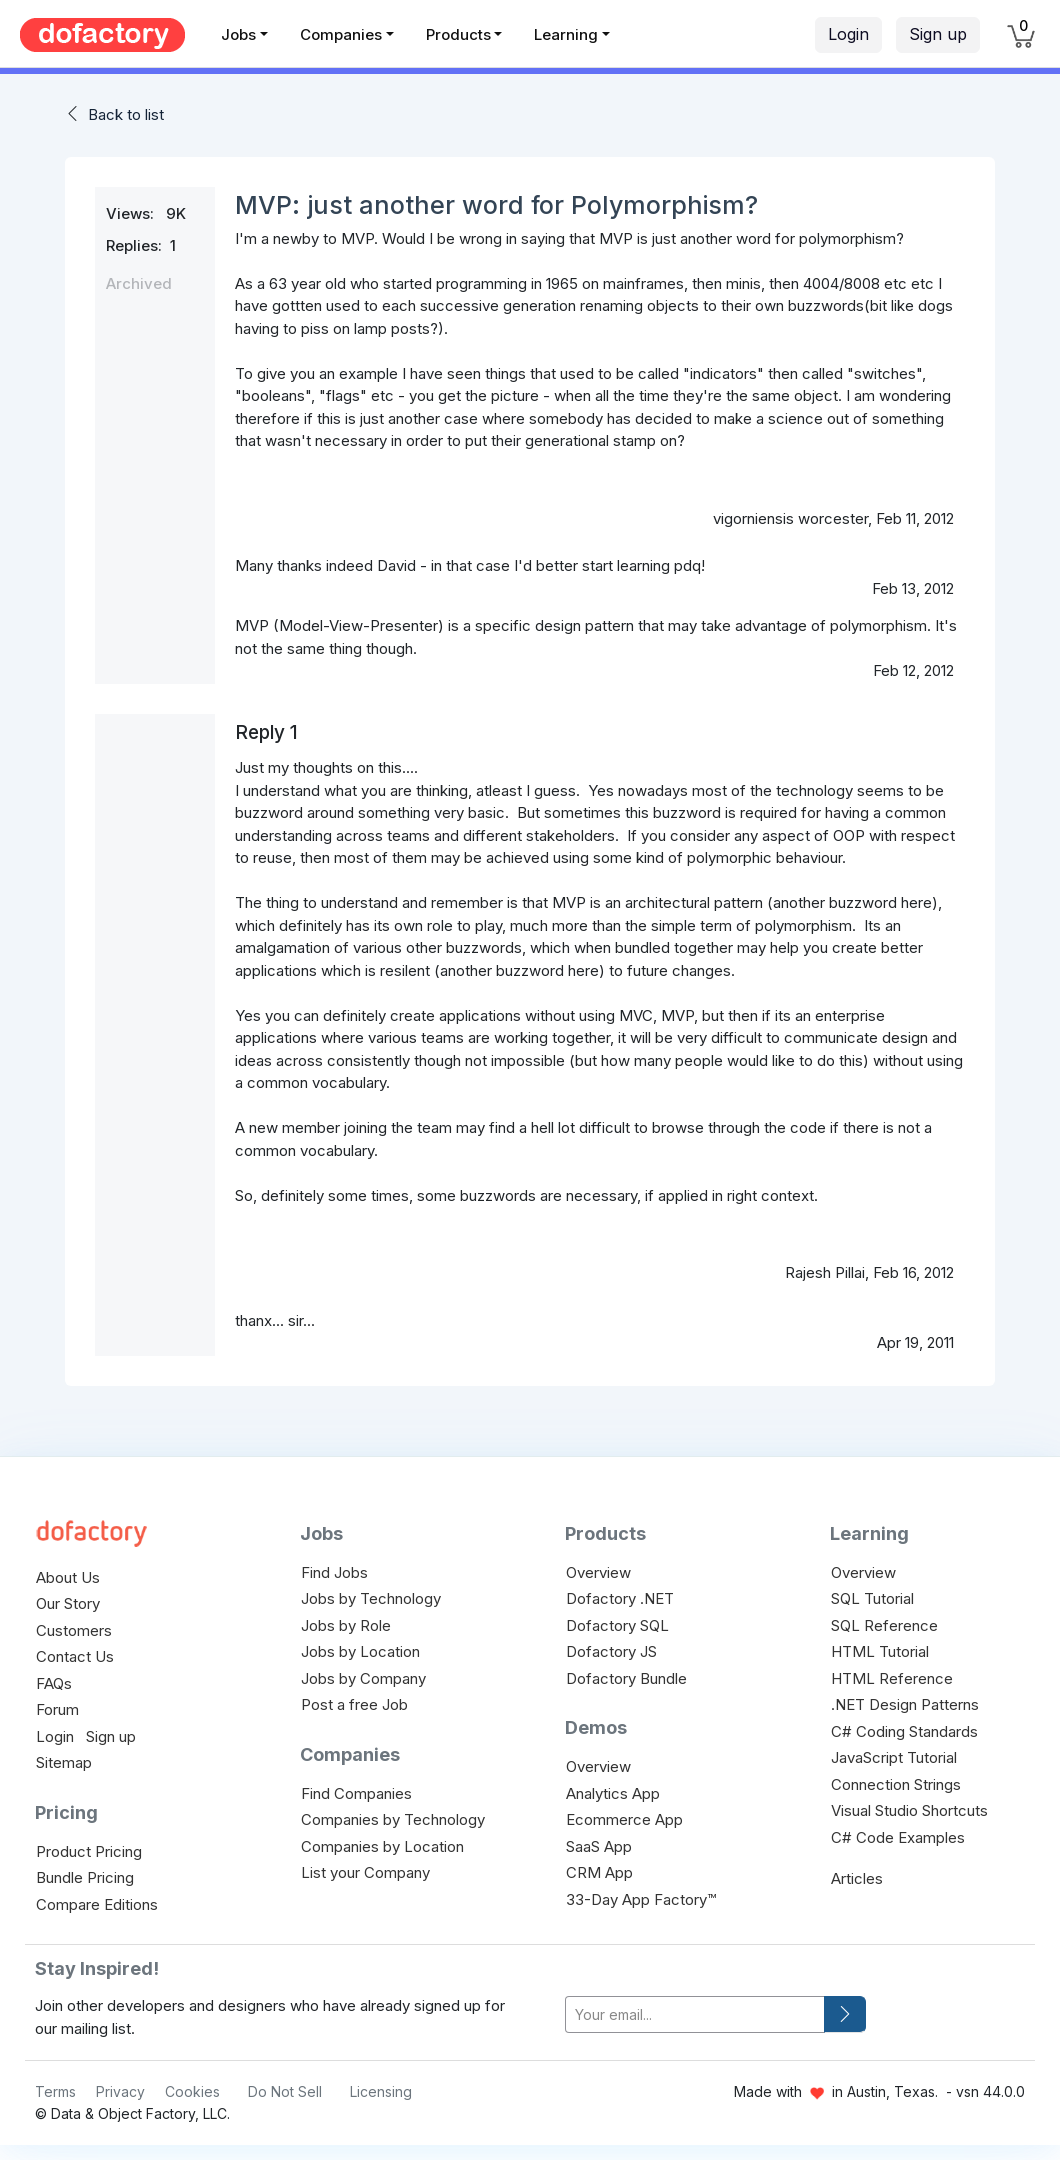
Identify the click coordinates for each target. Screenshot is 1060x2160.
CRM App (599, 1872)
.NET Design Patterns (905, 1704)
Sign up (938, 34)
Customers (74, 1630)
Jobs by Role (346, 1625)
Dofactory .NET (620, 1598)
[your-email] (695, 2014)
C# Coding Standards (904, 1731)
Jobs (238, 34)
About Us (68, 1577)
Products (458, 34)
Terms (55, 2091)
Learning (566, 34)
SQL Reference (884, 1625)
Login (848, 34)
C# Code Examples (898, 1837)
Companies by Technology (393, 1819)
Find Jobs (334, 1572)
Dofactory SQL (617, 1625)
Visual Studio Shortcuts (909, 1810)
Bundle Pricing (85, 1877)
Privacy (120, 2091)
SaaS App (599, 1846)
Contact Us (75, 1656)
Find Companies (356, 1793)
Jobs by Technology (371, 1598)
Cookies (192, 2091)
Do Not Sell (285, 2091)
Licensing (381, 2091)
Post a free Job (354, 1704)
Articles (857, 1878)
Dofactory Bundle (626, 1678)
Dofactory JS (611, 1651)
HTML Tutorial (880, 1651)
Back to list (126, 114)
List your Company (365, 1872)
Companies (341, 34)
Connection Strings (896, 1784)
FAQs (54, 1683)
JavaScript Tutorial (894, 1757)
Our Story (68, 1603)
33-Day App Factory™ (641, 1899)
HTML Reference (892, 1678)
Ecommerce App (624, 1819)
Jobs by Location (360, 1651)
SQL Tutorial (872, 1598)
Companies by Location (382, 1846)
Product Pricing (89, 1851)
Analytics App (613, 1793)
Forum (57, 1709)
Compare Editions (97, 1904)
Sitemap (64, 1762)
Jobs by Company (363, 1678)
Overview (598, 1572)
